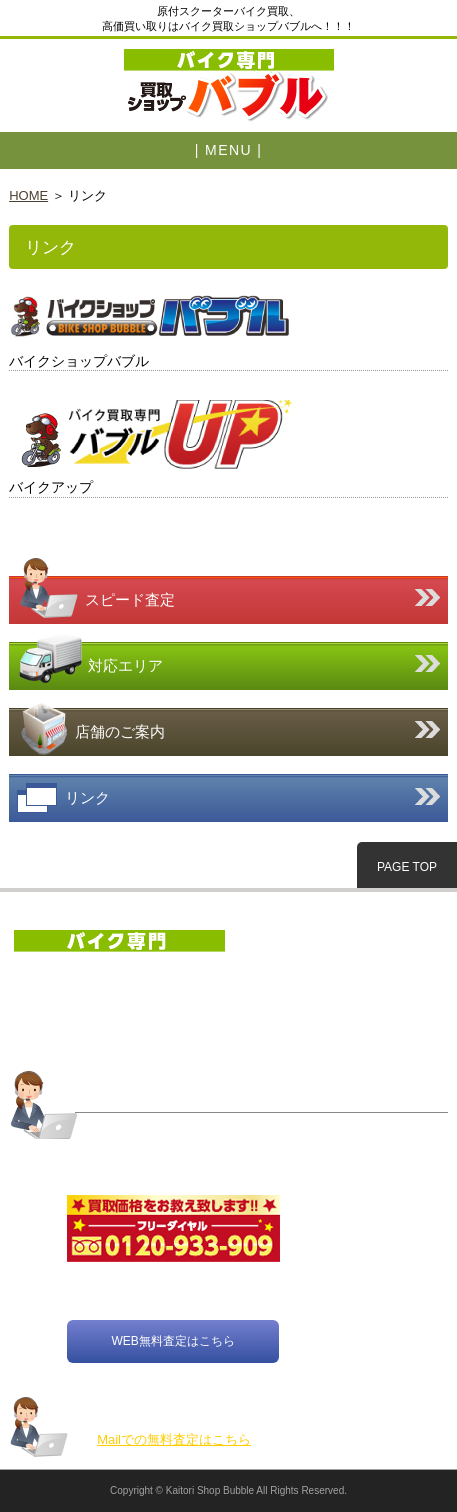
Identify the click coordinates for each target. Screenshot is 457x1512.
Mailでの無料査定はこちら (174, 1439)
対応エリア (228, 662)
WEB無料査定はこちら (173, 1341)
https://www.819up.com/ (228, 443)
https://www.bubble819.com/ (228, 324)
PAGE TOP (407, 867)
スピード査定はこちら (228, 586)
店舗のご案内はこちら (228, 728)
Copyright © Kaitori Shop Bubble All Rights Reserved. (228, 1490)
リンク (228, 798)
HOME (28, 195)
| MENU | (228, 150)
